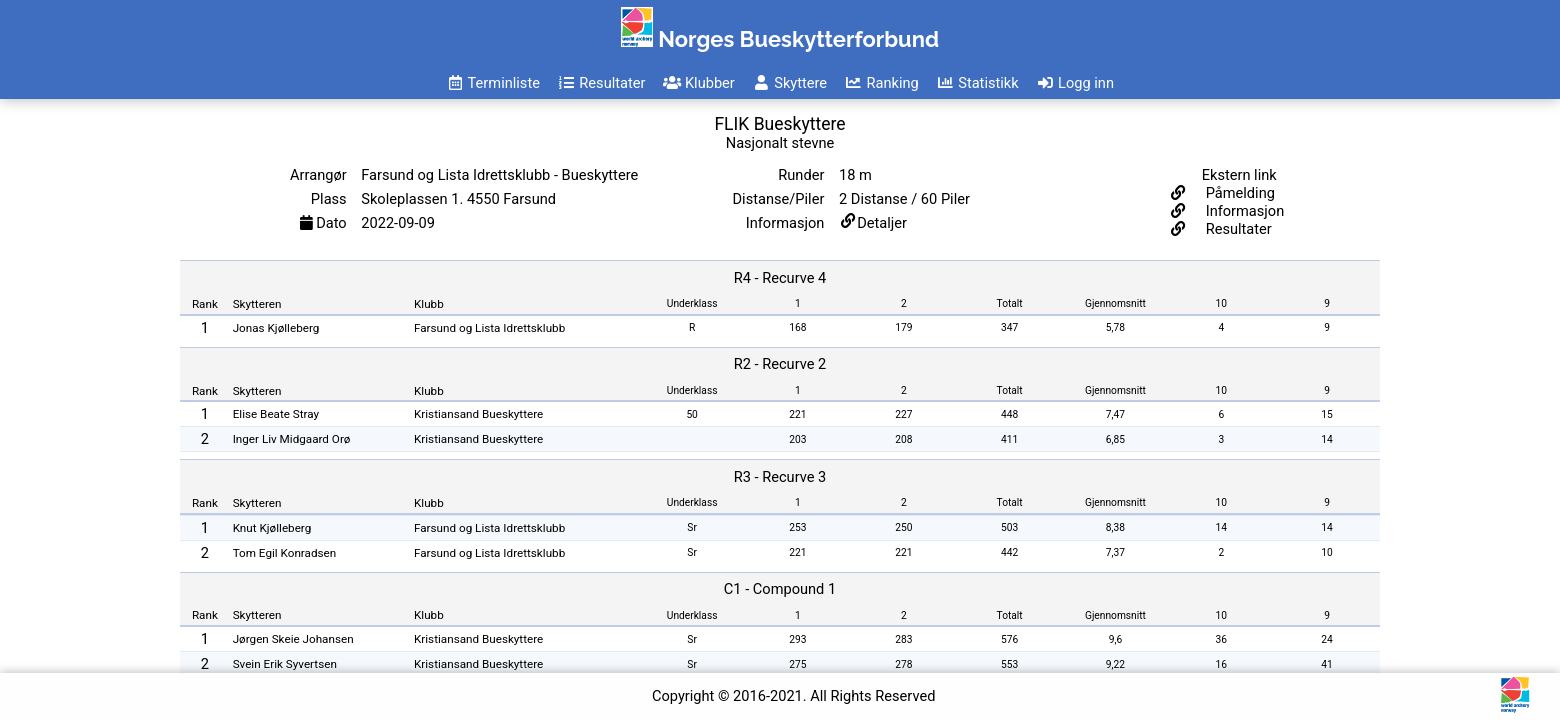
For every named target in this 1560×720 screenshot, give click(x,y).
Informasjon (1243, 211)
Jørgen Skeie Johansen (293, 639)
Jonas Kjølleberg (276, 328)
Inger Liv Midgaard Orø (292, 439)
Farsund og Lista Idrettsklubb (489, 328)
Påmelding (1238, 193)
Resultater (1237, 229)
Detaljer (882, 223)
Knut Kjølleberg (272, 528)
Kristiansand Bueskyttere (478, 414)
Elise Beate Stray (276, 414)
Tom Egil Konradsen (285, 553)
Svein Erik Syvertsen (285, 664)
